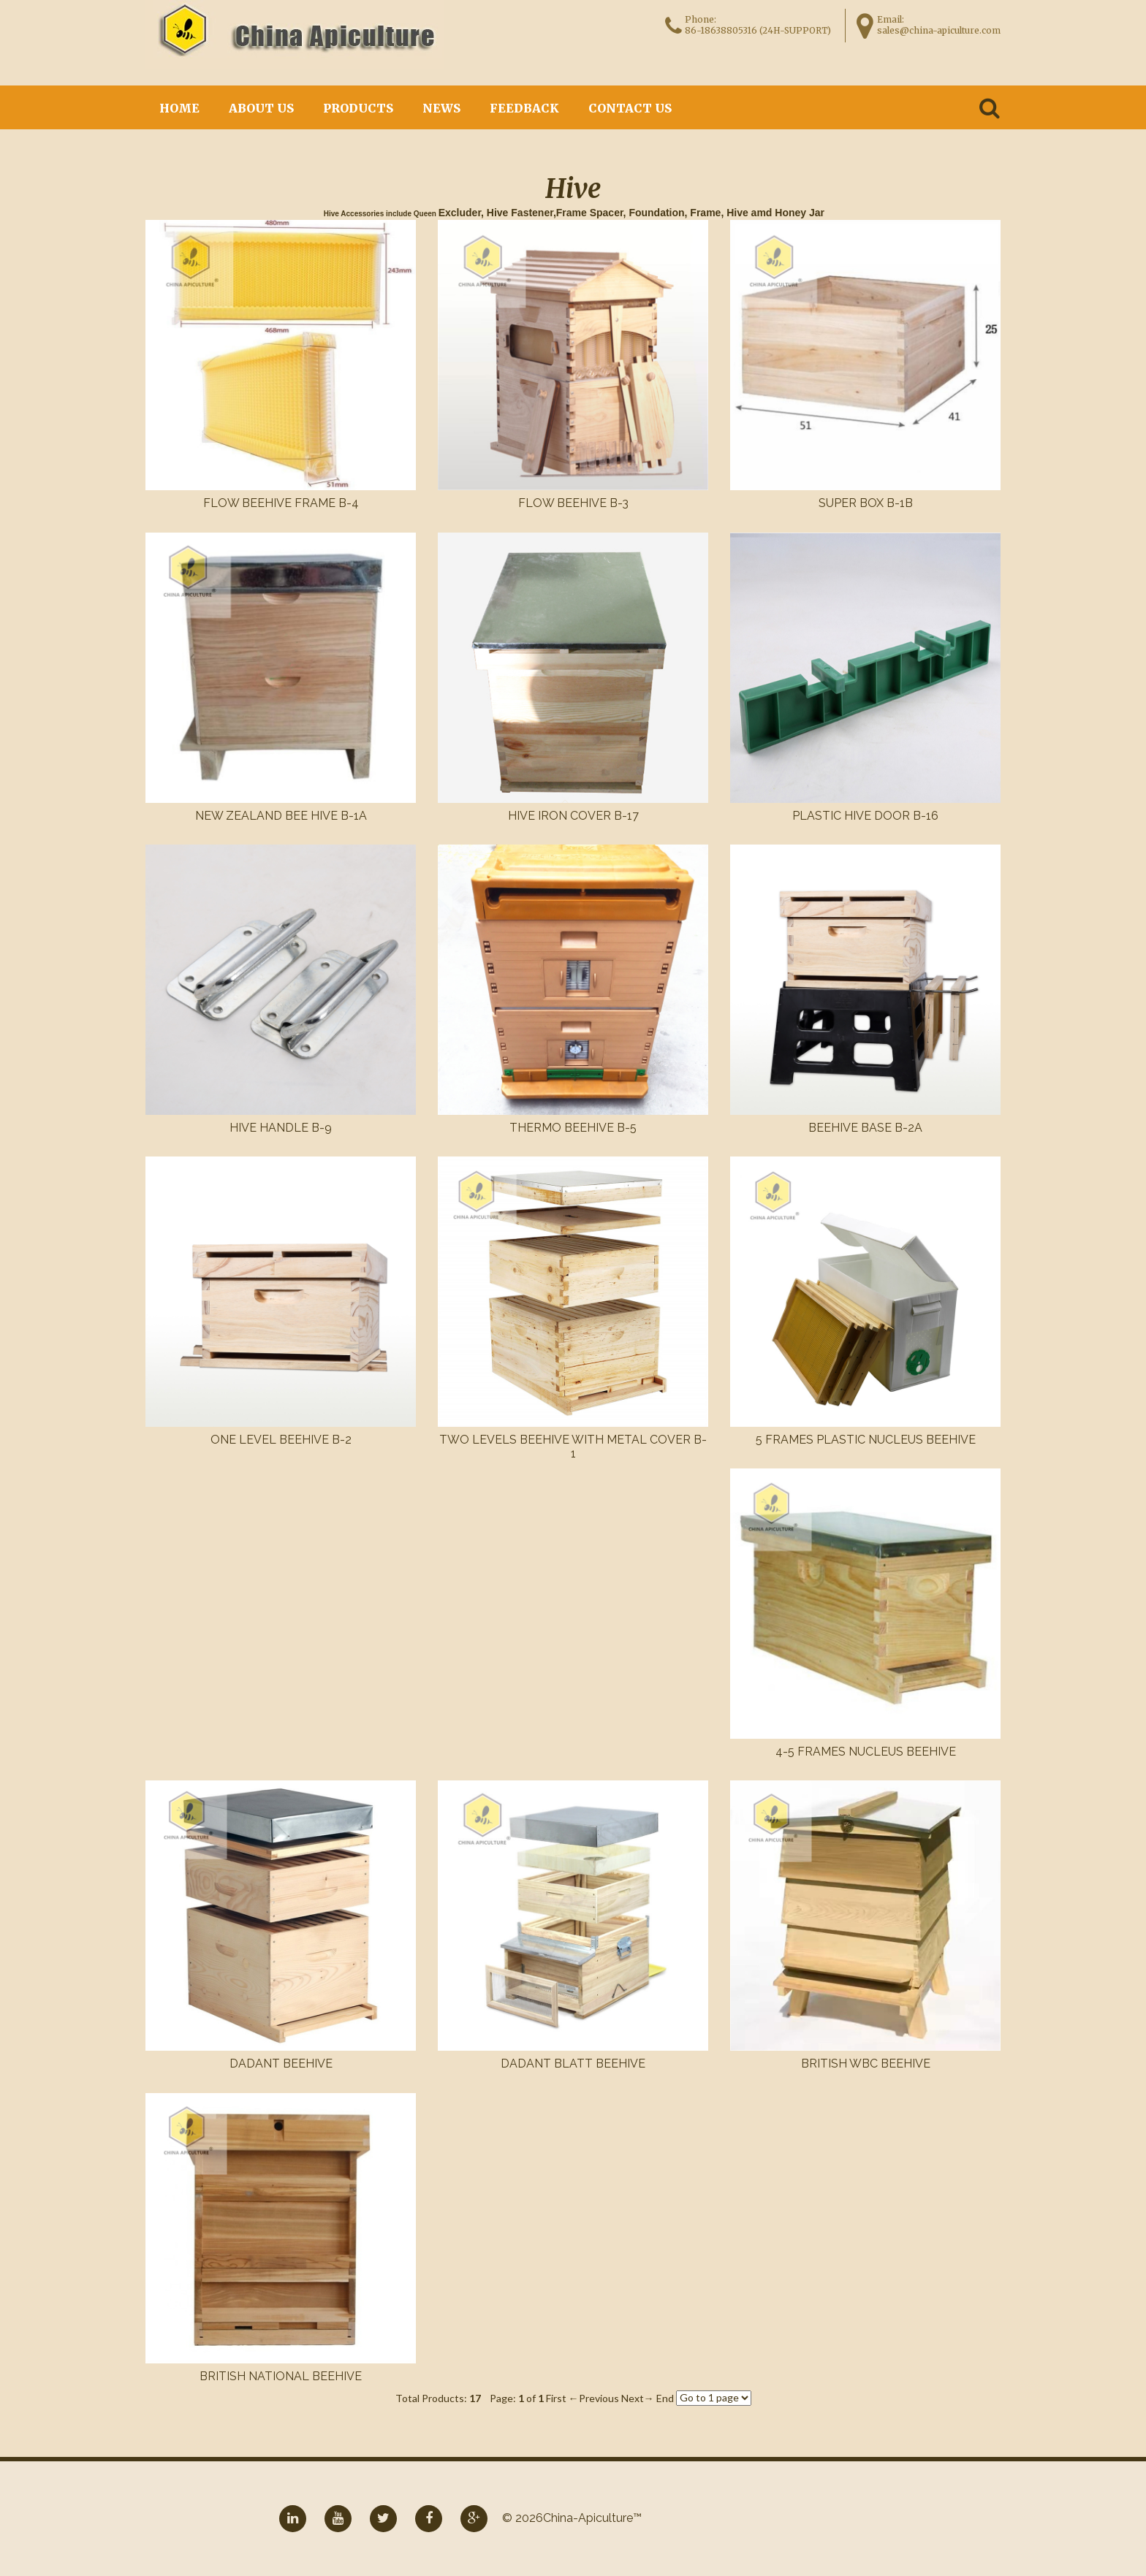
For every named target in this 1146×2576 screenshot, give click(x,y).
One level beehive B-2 (281, 1440)
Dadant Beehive (281, 2063)
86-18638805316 (721, 30)
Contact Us (630, 108)
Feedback (524, 108)
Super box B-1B (866, 503)
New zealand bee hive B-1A (281, 816)
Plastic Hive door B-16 (865, 816)
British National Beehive (281, 2376)
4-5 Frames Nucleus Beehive (865, 1751)
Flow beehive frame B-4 (281, 503)
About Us (261, 108)
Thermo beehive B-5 (573, 1128)
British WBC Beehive (865, 2063)
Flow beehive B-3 (573, 503)
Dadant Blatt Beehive (573, 2063)
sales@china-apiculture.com (939, 30)
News (441, 108)
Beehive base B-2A (865, 1128)
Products (358, 108)
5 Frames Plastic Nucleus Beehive (866, 1440)
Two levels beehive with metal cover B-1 (573, 1446)
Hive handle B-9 (280, 1128)
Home (179, 108)
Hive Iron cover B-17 (573, 816)
